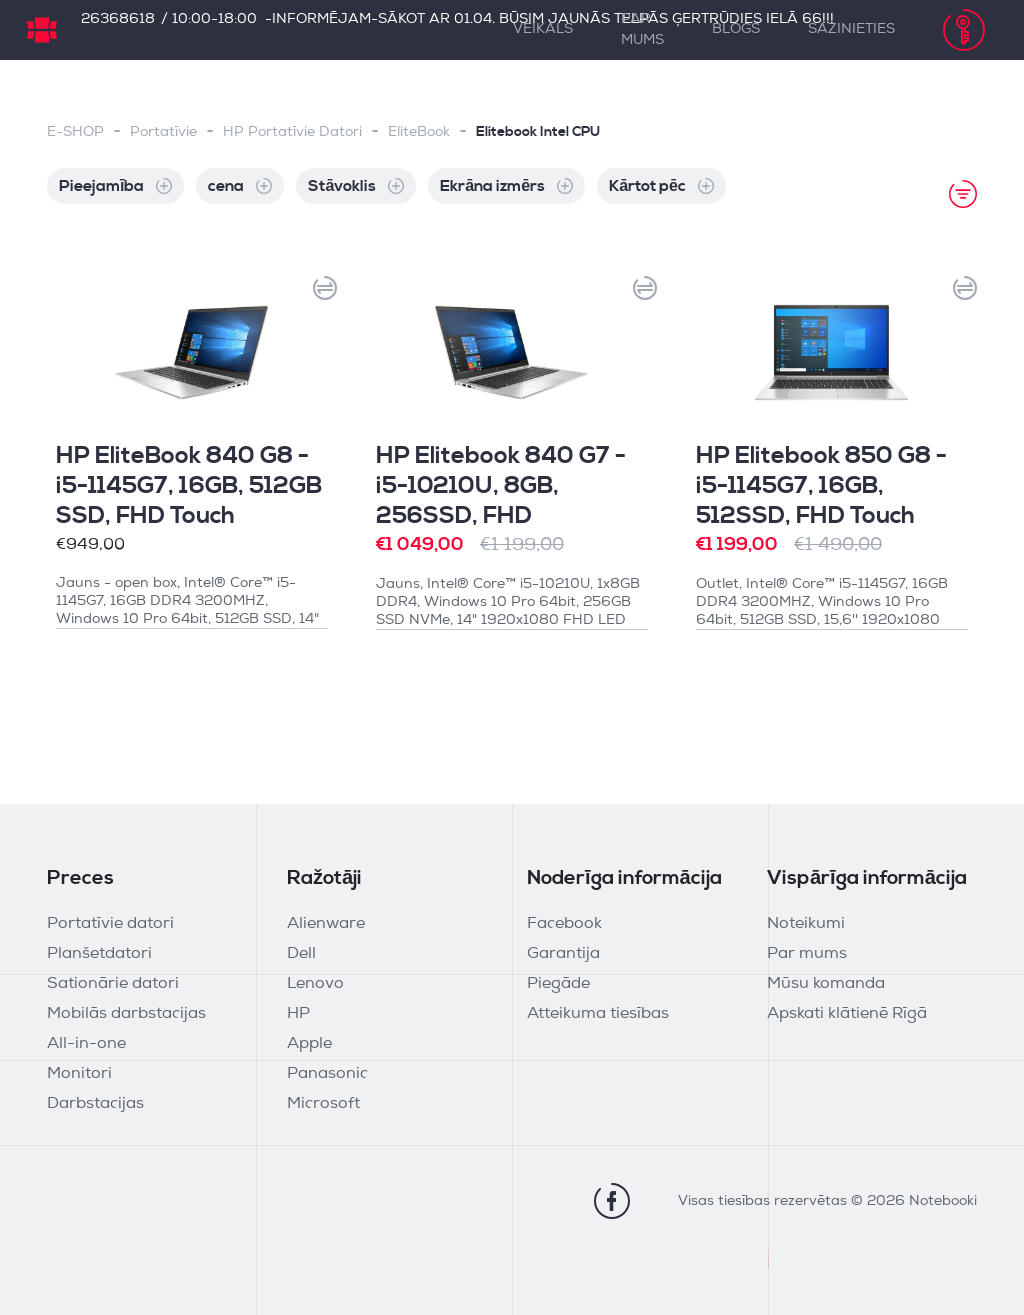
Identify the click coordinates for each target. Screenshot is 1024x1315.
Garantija (563, 954)
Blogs (736, 29)
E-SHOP (75, 132)
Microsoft (323, 1104)
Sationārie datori (113, 984)
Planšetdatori (99, 954)
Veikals (543, 29)
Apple (309, 1044)
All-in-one (86, 1044)
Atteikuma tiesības (598, 1014)
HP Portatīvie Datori (292, 132)
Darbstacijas (95, 1104)
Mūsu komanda (826, 984)
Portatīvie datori (110, 924)
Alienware (326, 924)
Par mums (642, 30)
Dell (301, 954)
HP (298, 1014)
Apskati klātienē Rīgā (847, 1014)
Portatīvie (163, 132)
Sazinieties (851, 29)
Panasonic (327, 1074)
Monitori (79, 1074)
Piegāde (558, 984)
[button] (319, 294)
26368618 (118, 19)
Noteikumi (806, 924)
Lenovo (315, 984)
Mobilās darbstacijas (126, 1014)
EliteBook (419, 132)
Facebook (564, 924)
